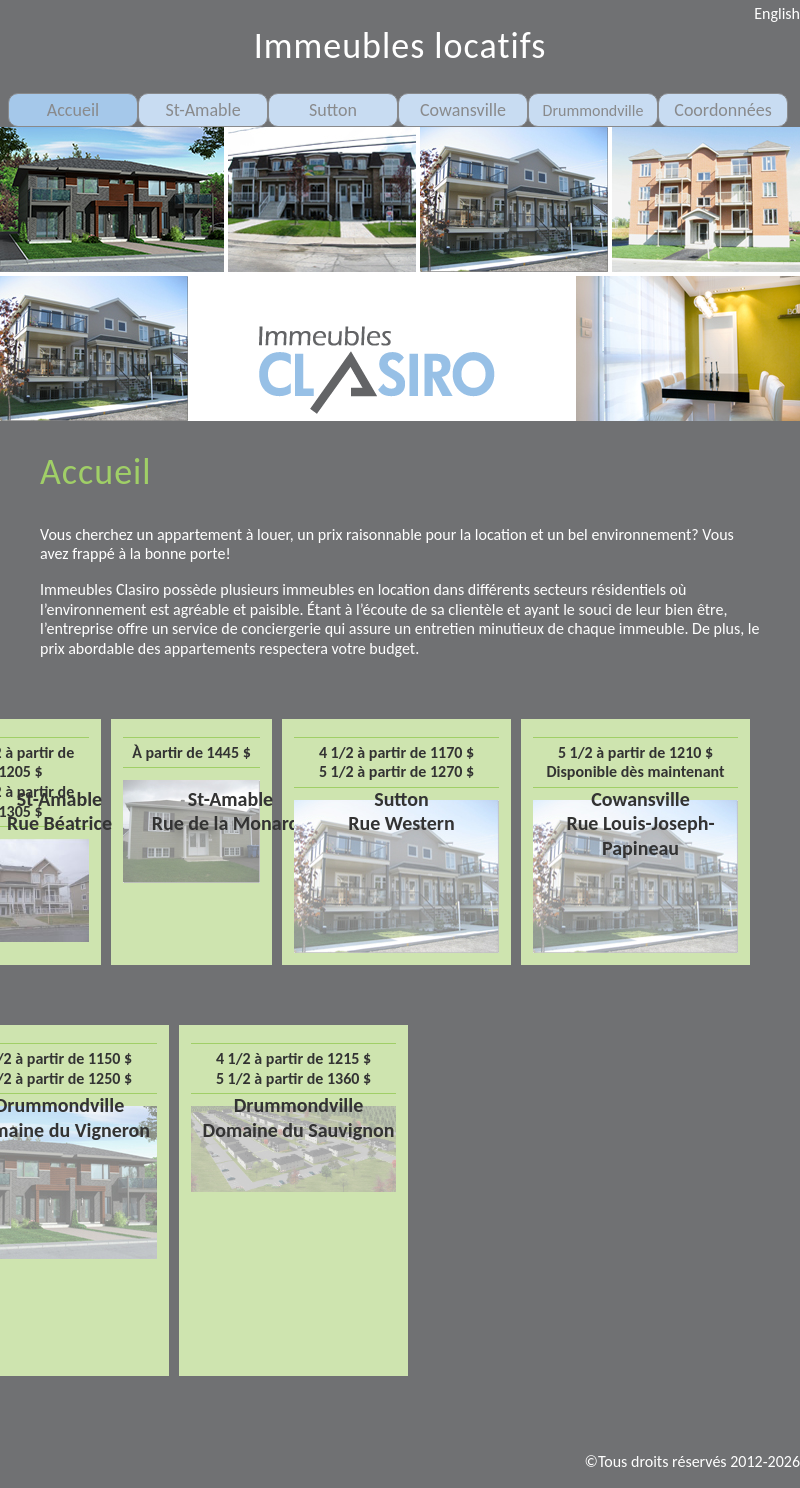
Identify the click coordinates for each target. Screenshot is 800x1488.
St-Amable (202, 110)
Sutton (333, 110)
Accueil (73, 110)
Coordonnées (722, 110)
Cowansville (463, 110)
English (777, 13)
